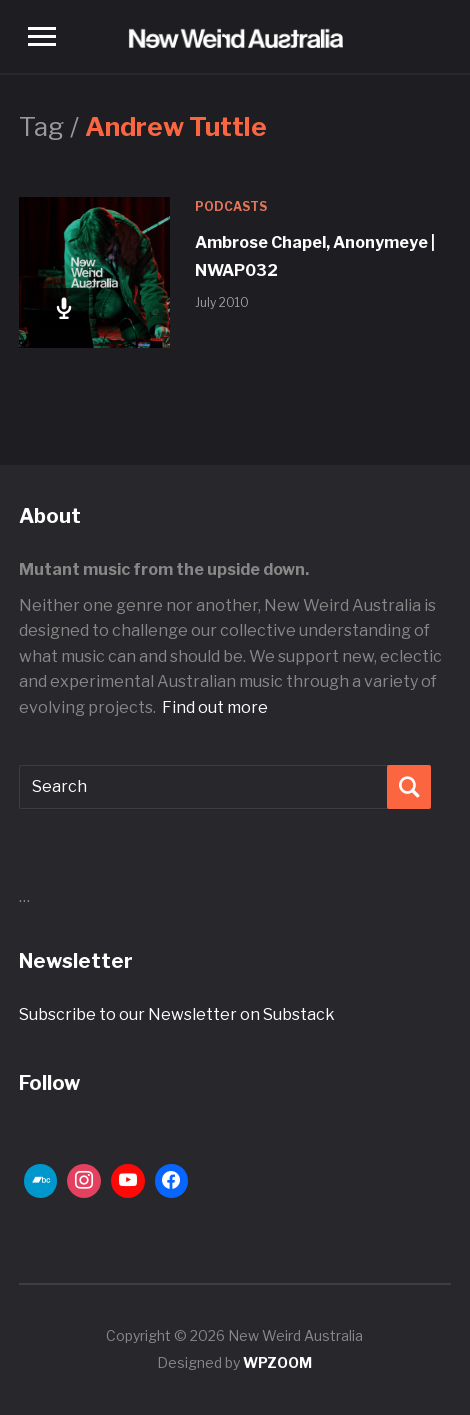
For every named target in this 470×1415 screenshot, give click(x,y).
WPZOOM (277, 1362)
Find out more (215, 707)
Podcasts (231, 206)
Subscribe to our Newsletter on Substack (177, 1014)
